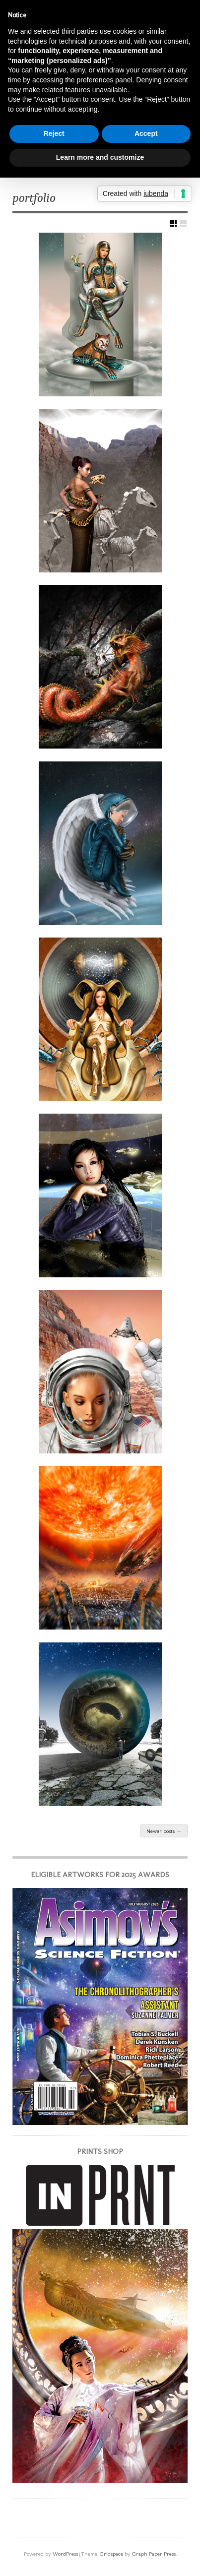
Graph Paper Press (154, 2553)
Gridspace (111, 2553)
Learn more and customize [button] (100, 157)
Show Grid (173, 223)
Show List (183, 223)
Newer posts (164, 1831)
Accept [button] (146, 133)
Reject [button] (54, 133)
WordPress (65, 2553)
